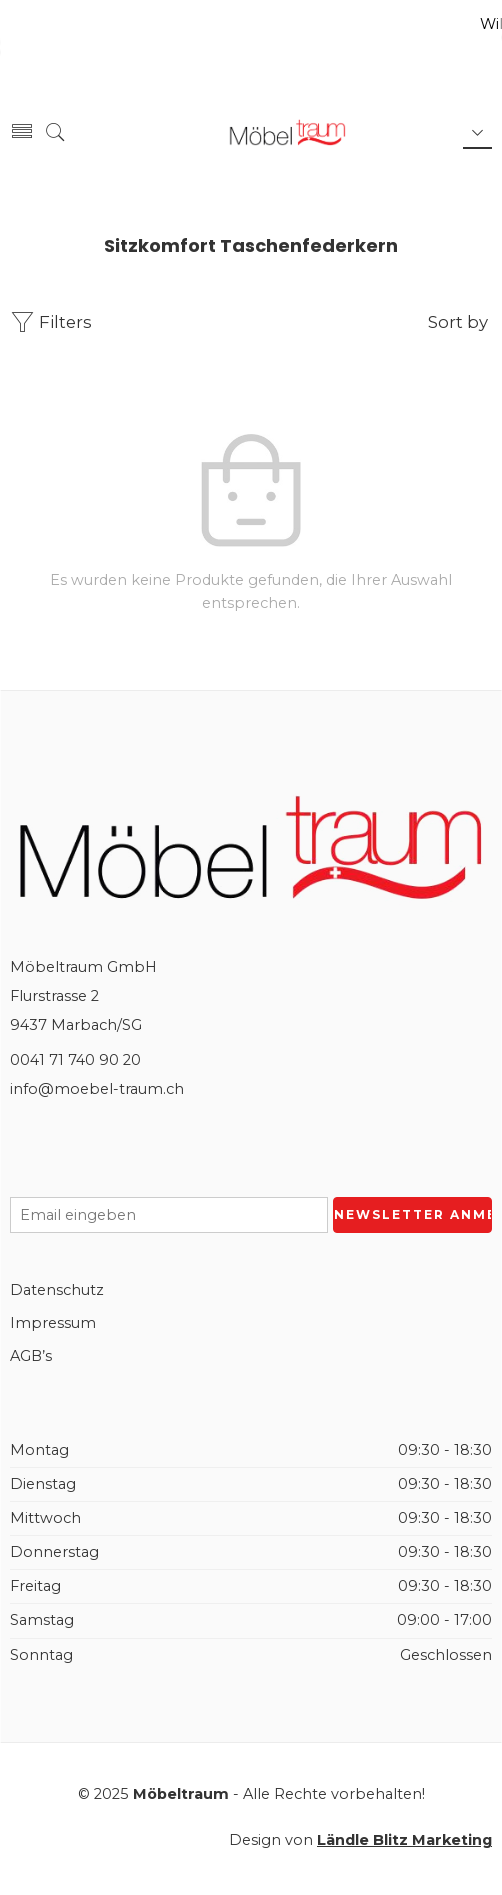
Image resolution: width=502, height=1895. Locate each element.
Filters (51, 322)
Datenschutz (57, 1290)
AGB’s (31, 1356)
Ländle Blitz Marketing (404, 1840)
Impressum (53, 1323)
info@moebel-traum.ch (97, 1089)
